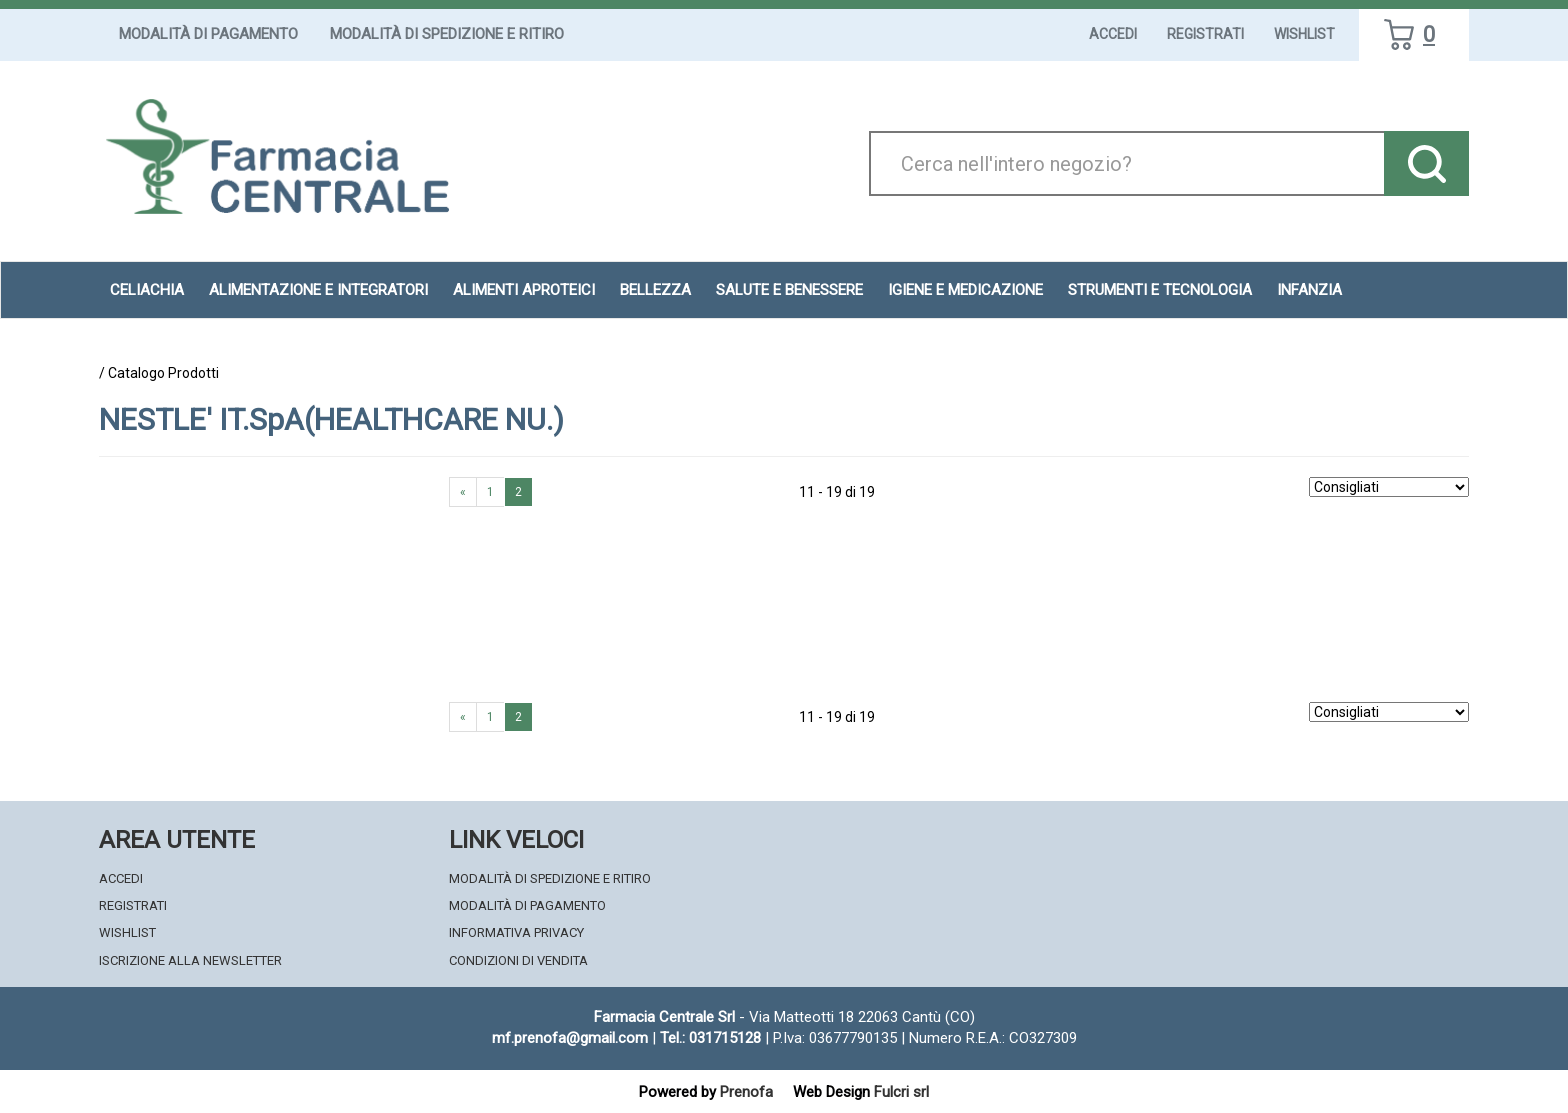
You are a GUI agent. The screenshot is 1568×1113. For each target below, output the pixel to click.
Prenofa (746, 1092)
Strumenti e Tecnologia (1160, 290)
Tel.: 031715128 (710, 1038)
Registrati (1205, 34)
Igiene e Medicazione (965, 290)
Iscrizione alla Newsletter (190, 960)
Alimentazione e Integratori (318, 290)
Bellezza (655, 290)
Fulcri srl (901, 1092)
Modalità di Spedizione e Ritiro (447, 34)
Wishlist (1304, 34)
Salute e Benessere (789, 290)
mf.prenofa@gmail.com (570, 1038)
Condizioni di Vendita (518, 960)
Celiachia (147, 290)
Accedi (1113, 34)
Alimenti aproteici (524, 290)
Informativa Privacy (516, 932)
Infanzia (1309, 290)
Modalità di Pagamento (208, 34)
